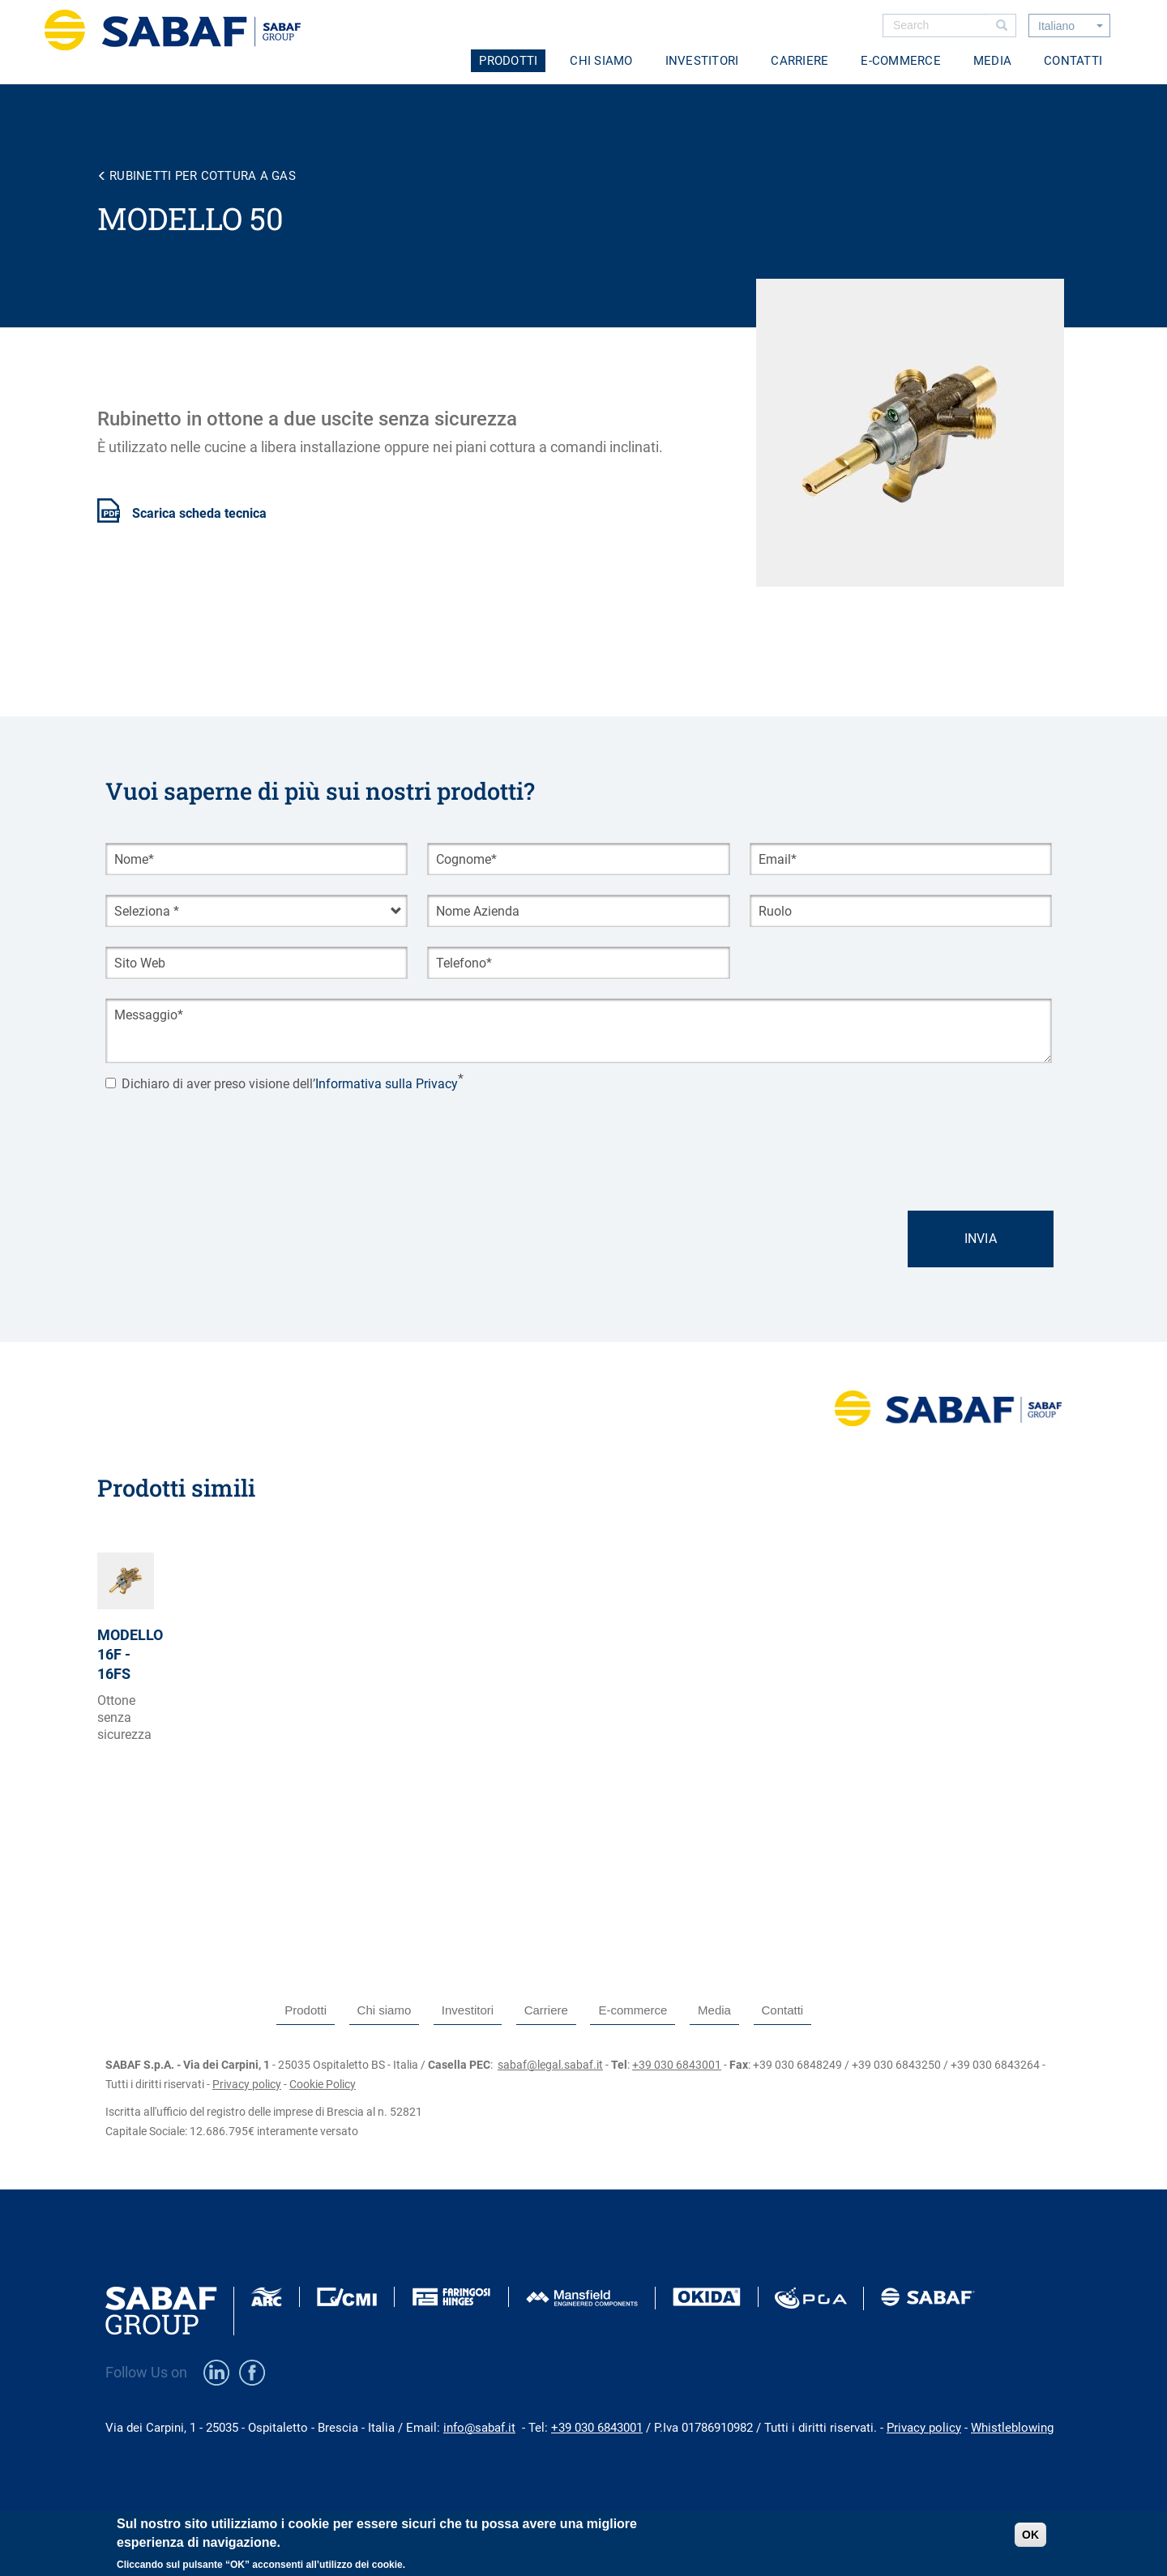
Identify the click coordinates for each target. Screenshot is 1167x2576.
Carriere (799, 60)
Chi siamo (601, 60)
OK (1030, 2534)
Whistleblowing (1012, 2427)
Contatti (1073, 60)
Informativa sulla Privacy (386, 1084)
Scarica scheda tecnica (199, 513)
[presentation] (228, 1134)
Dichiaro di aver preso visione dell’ (281, 1084)
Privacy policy (246, 2084)
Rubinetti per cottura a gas (202, 176)
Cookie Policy (322, 2084)
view (125, 1692)
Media (992, 60)
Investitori (702, 60)
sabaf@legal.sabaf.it (550, 2064)
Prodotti (508, 60)
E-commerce (901, 60)
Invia (980, 1238)
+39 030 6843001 (676, 2064)
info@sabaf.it (479, 2427)
